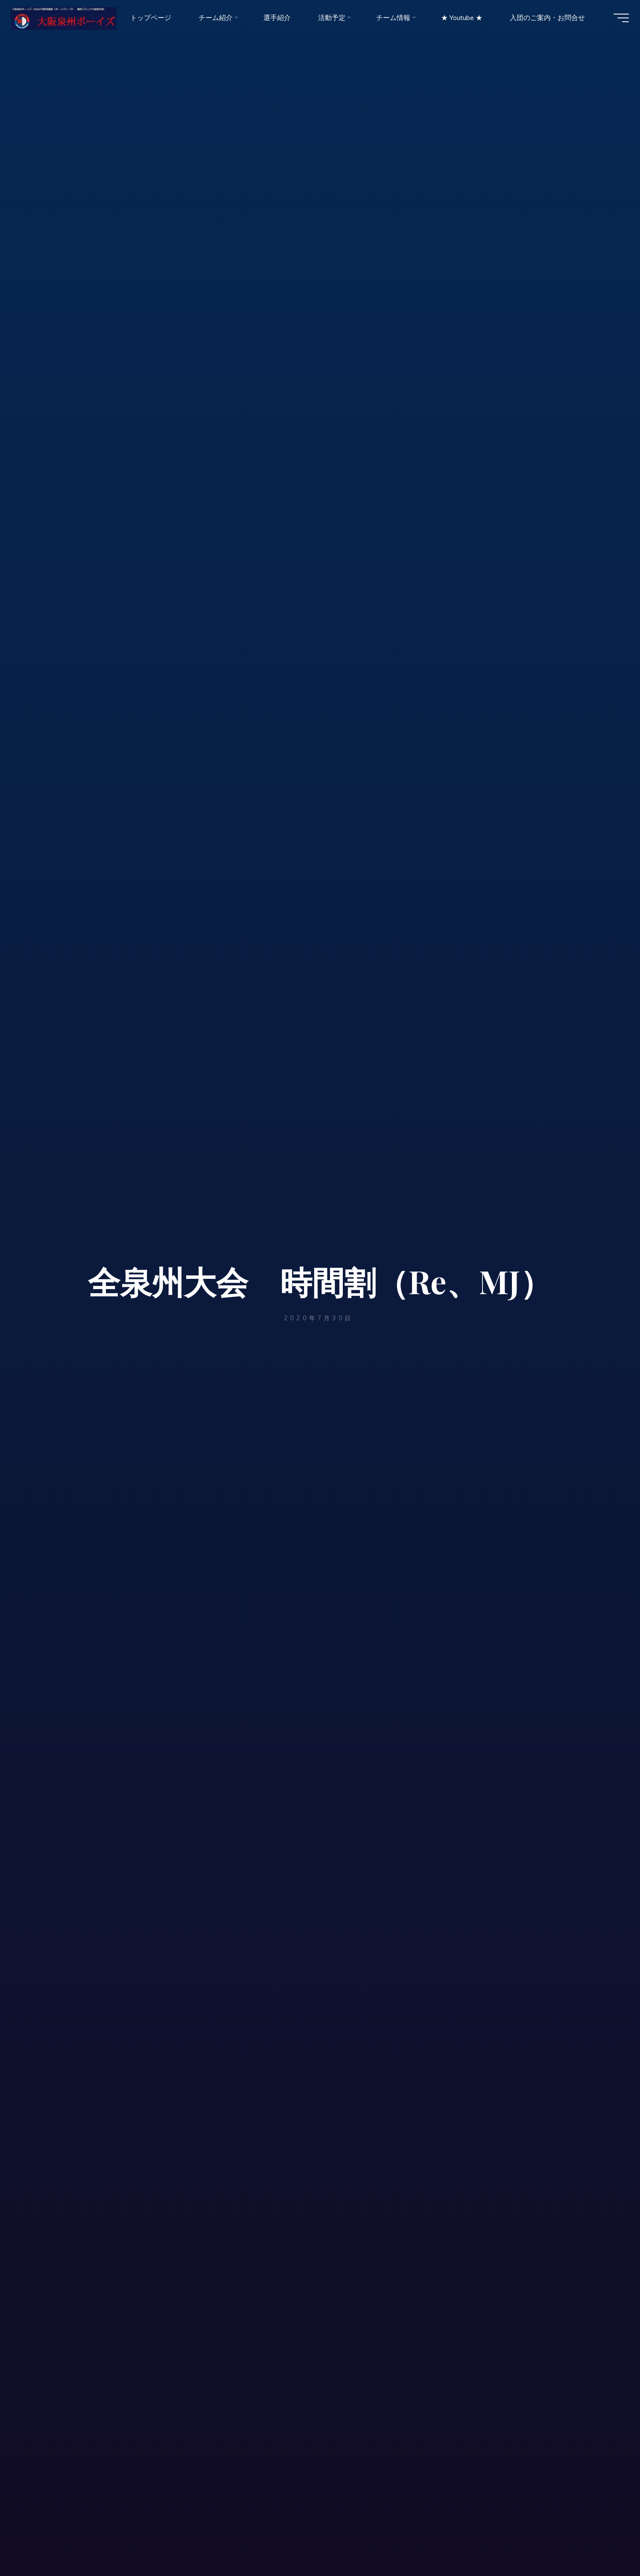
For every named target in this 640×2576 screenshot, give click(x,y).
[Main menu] (615, 20)
